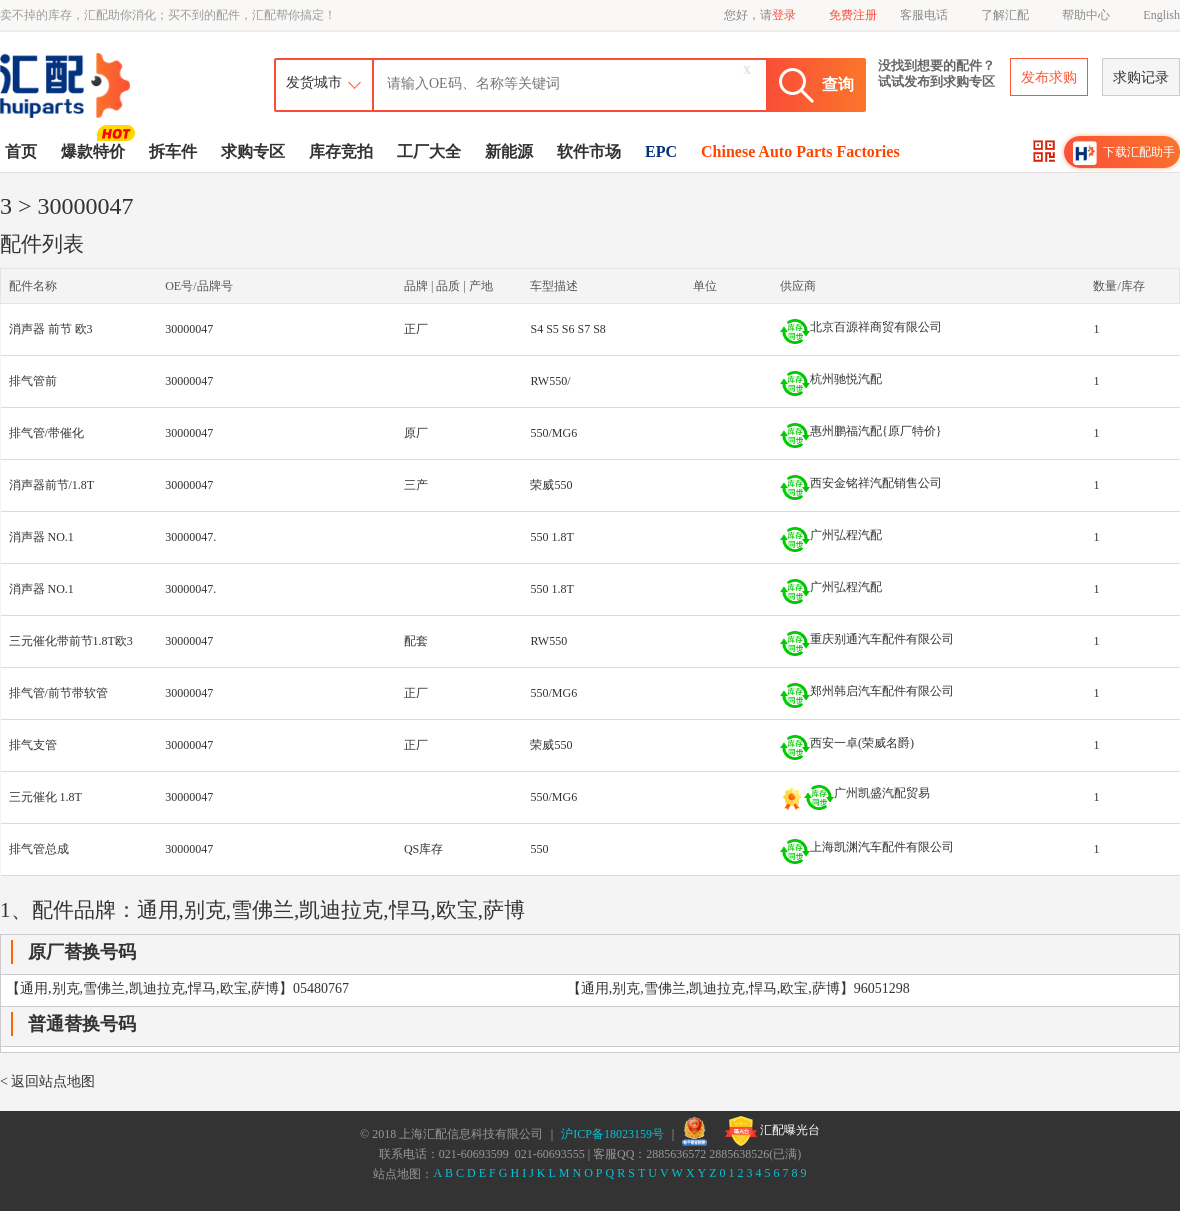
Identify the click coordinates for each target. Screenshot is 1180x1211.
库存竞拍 (341, 151)
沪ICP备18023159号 (612, 1134)
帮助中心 (1086, 15)
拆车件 (173, 151)
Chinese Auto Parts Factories (800, 151)
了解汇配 (1005, 15)
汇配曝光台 (772, 1131)
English (1161, 15)
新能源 (509, 151)
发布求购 (1049, 77)
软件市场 (589, 151)
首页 (21, 151)
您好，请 (760, 15)
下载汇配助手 (1124, 153)
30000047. (190, 537)
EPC (661, 151)
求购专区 (253, 151)
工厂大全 (429, 151)
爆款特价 (95, 150)
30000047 (189, 329)
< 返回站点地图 (47, 1081)
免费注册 (853, 15)
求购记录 (1141, 77)
